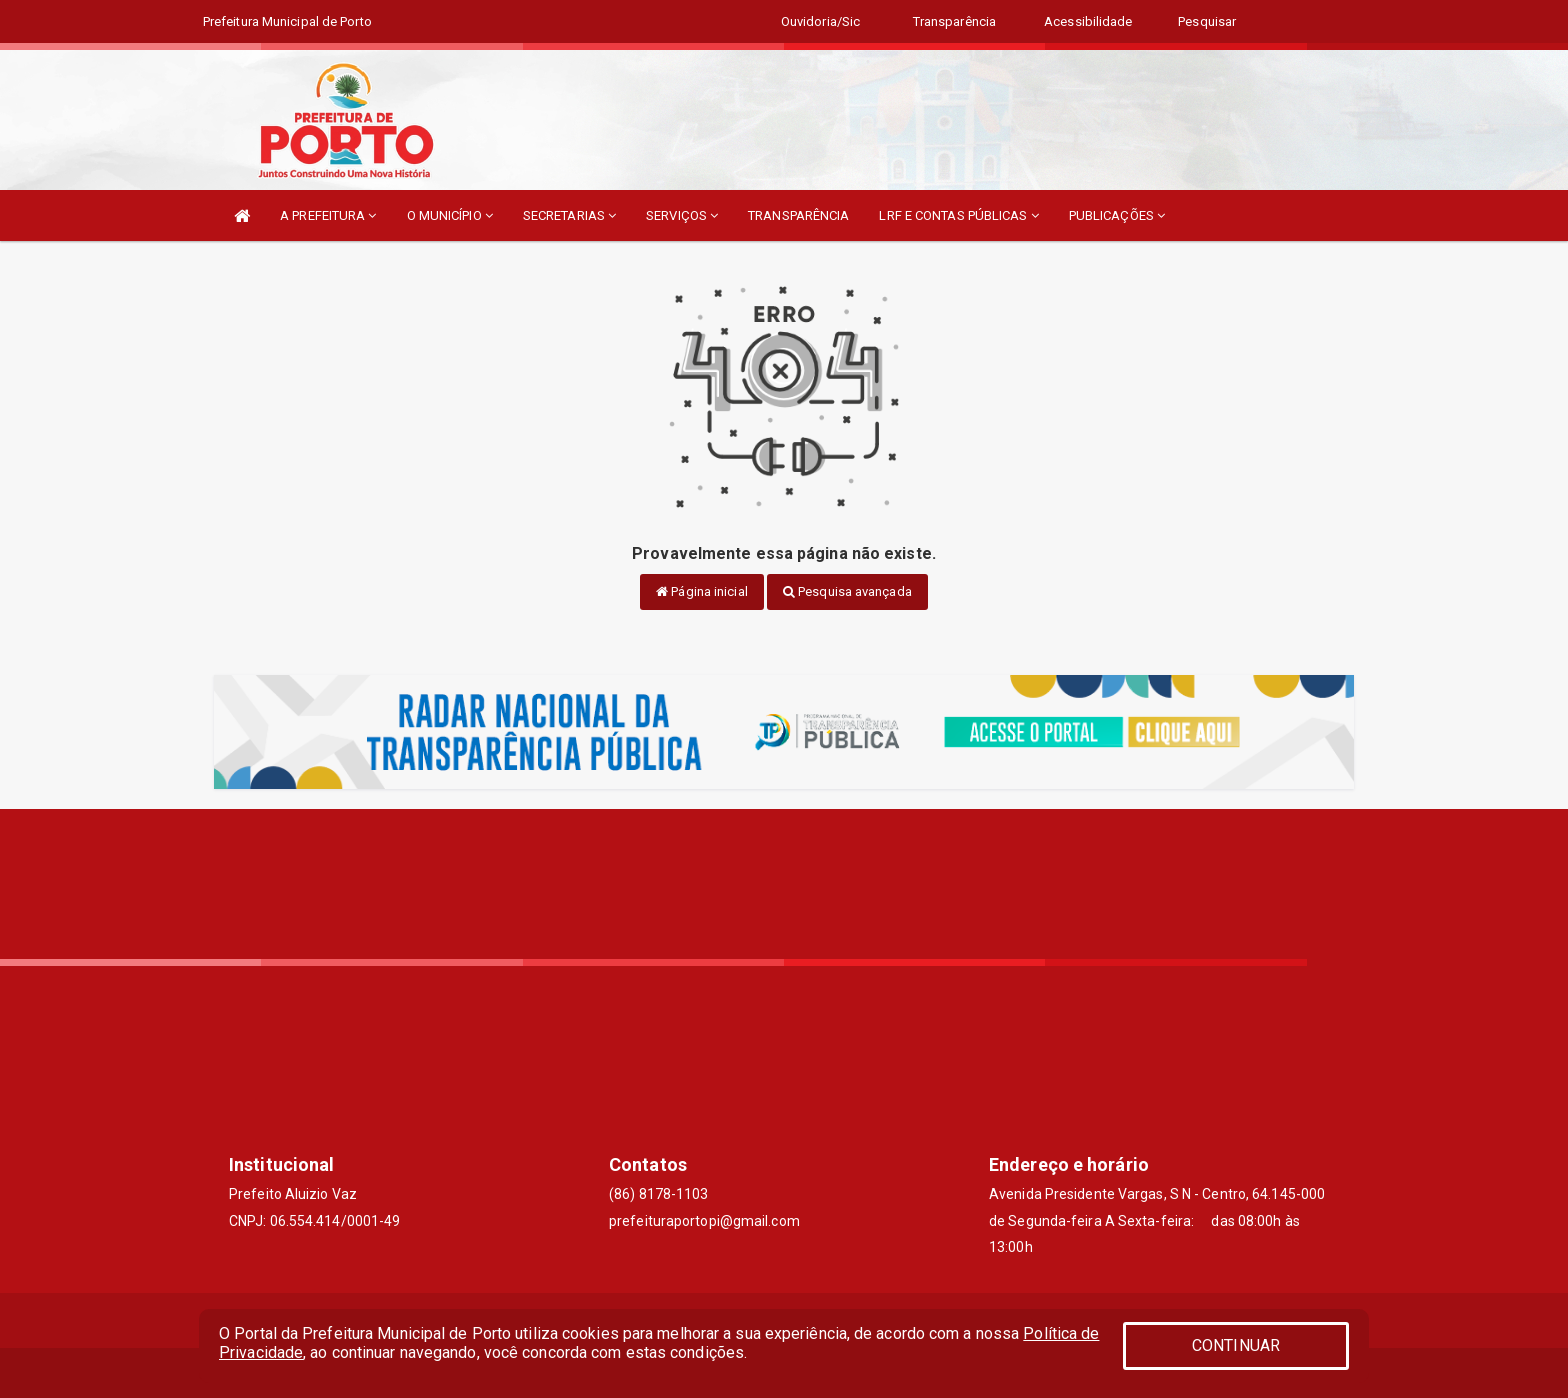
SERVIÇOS (682, 215)
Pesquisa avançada (847, 591)
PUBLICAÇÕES (1117, 215)
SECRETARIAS (569, 215)
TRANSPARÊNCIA (798, 215)
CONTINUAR (1236, 1345)
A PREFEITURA (328, 215)
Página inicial (702, 591)
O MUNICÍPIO (450, 215)
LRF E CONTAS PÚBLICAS (958, 215)
